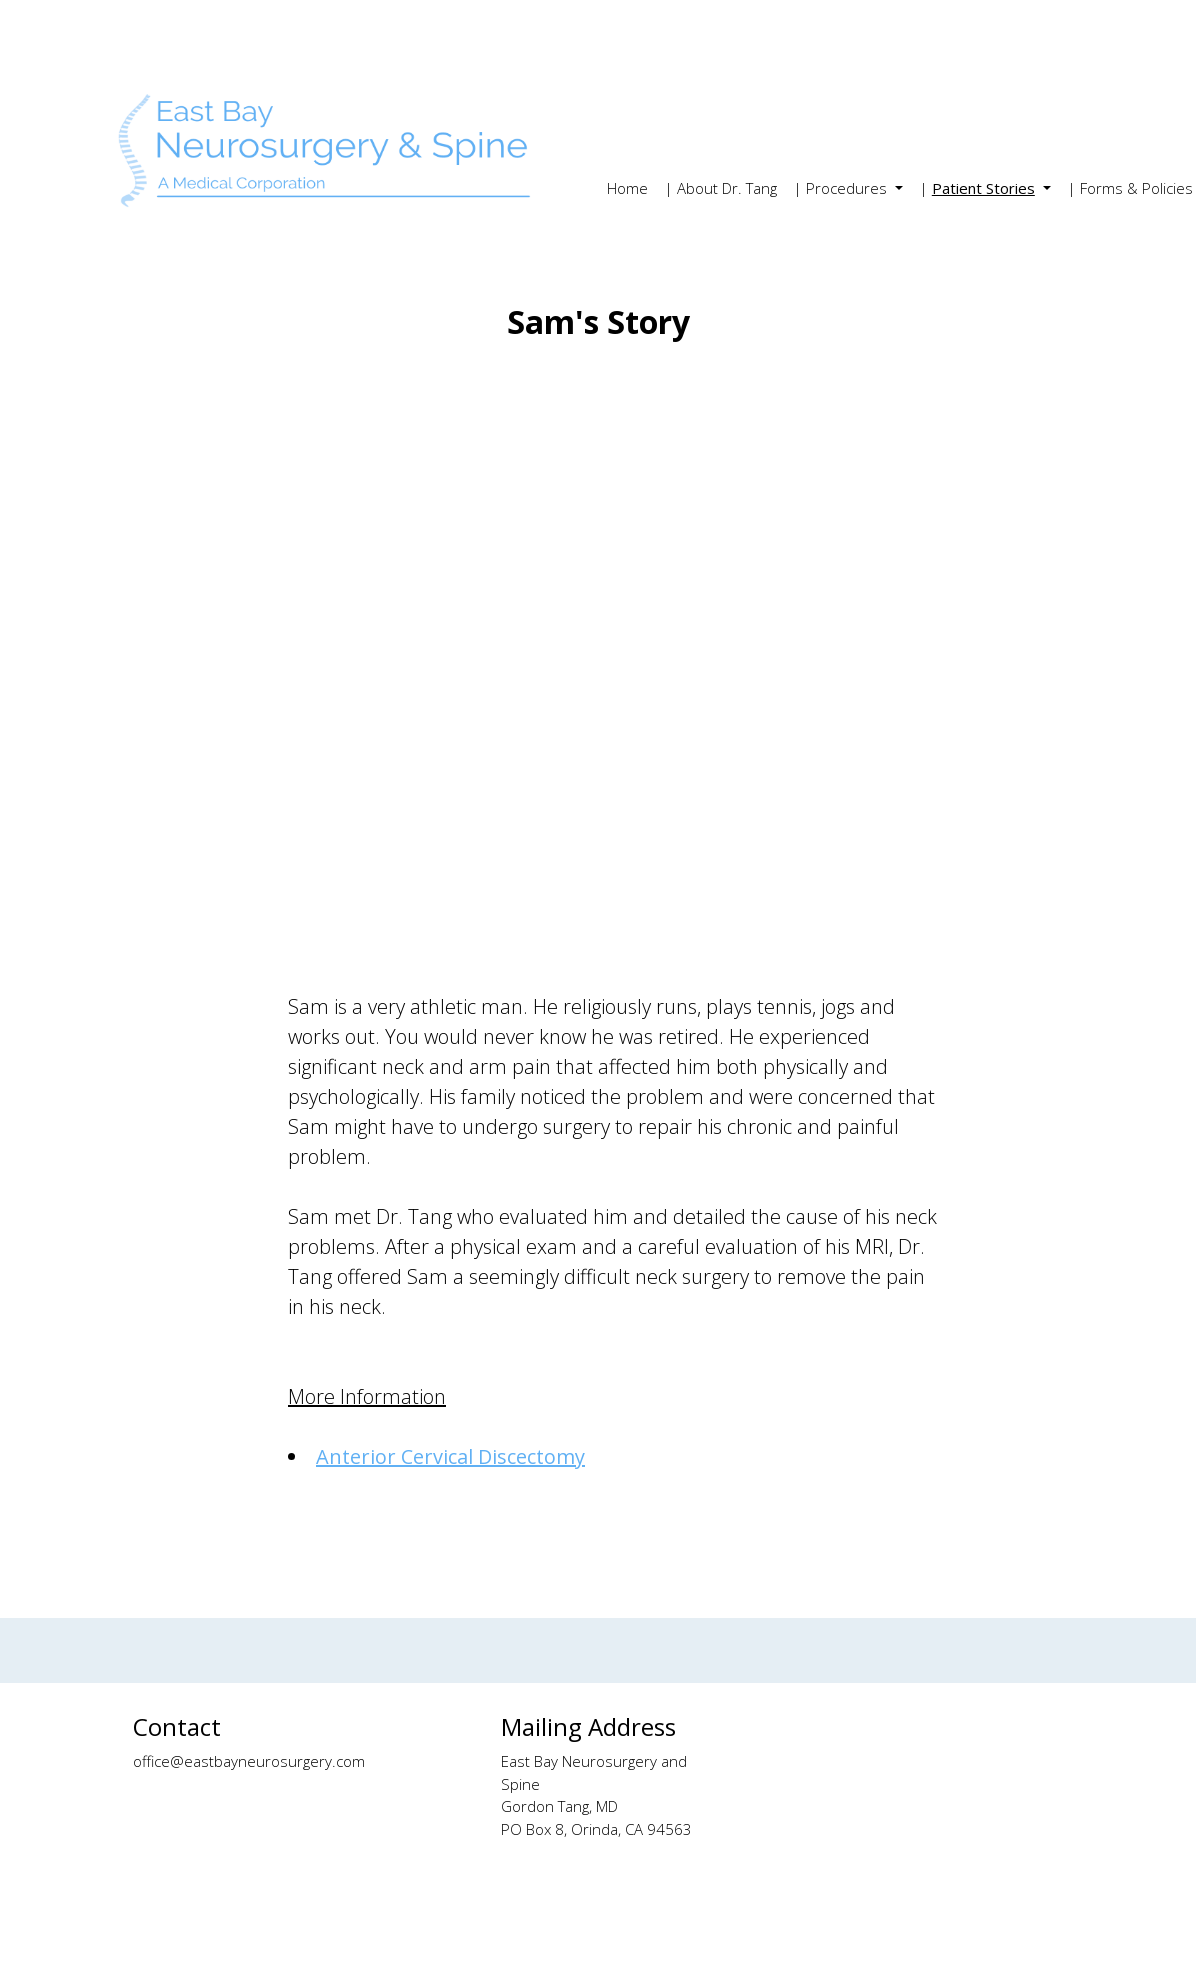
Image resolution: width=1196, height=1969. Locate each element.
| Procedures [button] (842, 188)
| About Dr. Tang (720, 188)
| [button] (979, 188)
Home (627, 188)
